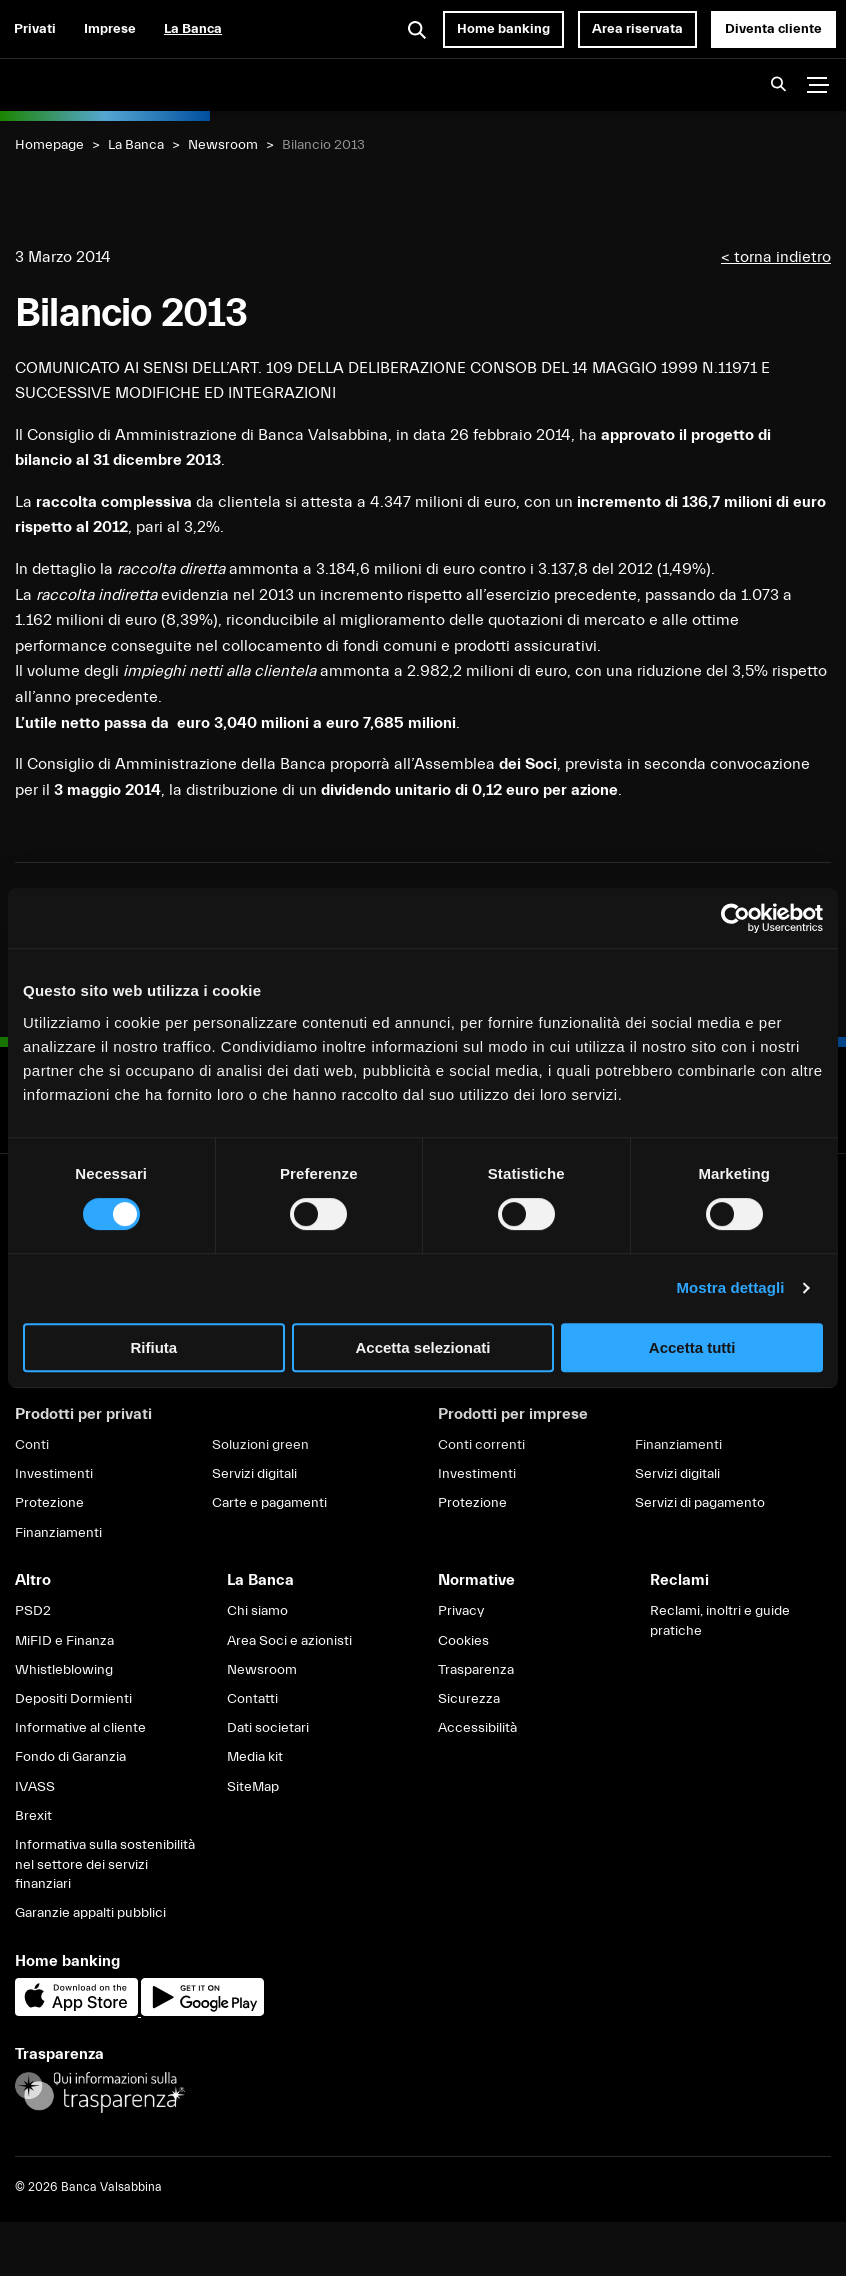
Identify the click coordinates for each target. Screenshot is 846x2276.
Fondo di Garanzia (70, 1757)
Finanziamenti (58, 1533)
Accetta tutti (692, 1347)
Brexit (33, 1816)
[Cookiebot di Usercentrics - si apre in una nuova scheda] (735, 918)
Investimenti (54, 1474)
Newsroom (223, 145)
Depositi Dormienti (73, 1699)
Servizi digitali (254, 1474)
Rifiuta (153, 1347)
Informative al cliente (80, 1728)
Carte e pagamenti (269, 1503)
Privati (35, 29)
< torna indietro (776, 257)
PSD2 (33, 1611)
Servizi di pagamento (700, 1503)
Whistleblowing (64, 1670)
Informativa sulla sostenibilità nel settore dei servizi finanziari (105, 1864)
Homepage (49, 145)
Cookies (463, 1641)
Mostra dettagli (730, 1287)
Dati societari (268, 1728)
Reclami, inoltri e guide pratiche (720, 1621)
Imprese (110, 29)
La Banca (193, 29)
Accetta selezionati (422, 1347)
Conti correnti (481, 1445)
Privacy (461, 1611)
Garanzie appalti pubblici (90, 1913)
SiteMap (253, 1787)
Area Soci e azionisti (289, 1641)
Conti (32, 1445)
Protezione (49, 1503)
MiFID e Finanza (64, 1641)
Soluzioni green (260, 1445)
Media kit (255, 1757)
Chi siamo (257, 1611)
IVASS (35, 1787)
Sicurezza (469, 1699)
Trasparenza (476, 1670)
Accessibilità (477, 1728)
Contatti (252, 1699)
